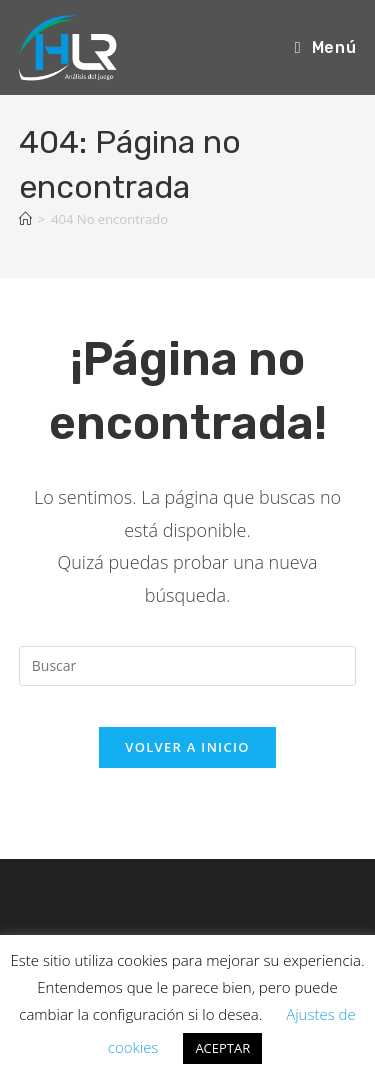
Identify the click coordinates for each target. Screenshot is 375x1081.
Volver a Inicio (187, 747)
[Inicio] (25, 219)
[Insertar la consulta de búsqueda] (188, 666)
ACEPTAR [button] (222, 1048)
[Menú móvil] (325, 47)
